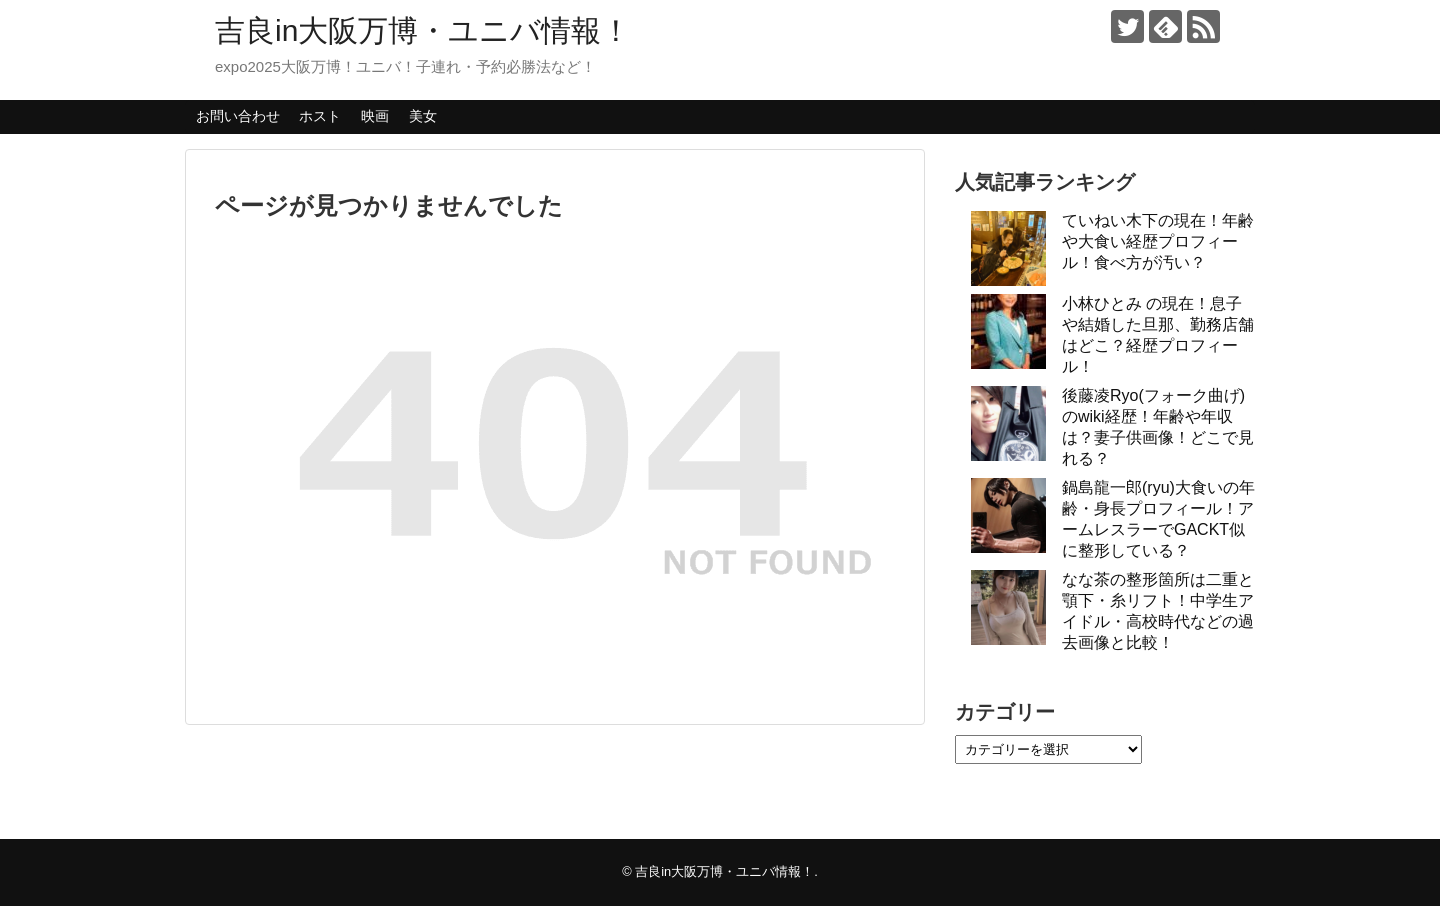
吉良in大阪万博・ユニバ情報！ (423, 30)
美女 (423, 116)
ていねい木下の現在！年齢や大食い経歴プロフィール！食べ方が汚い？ (1158, 241)
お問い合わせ (238, 116)
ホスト (320, 116)
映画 (375, 116)
